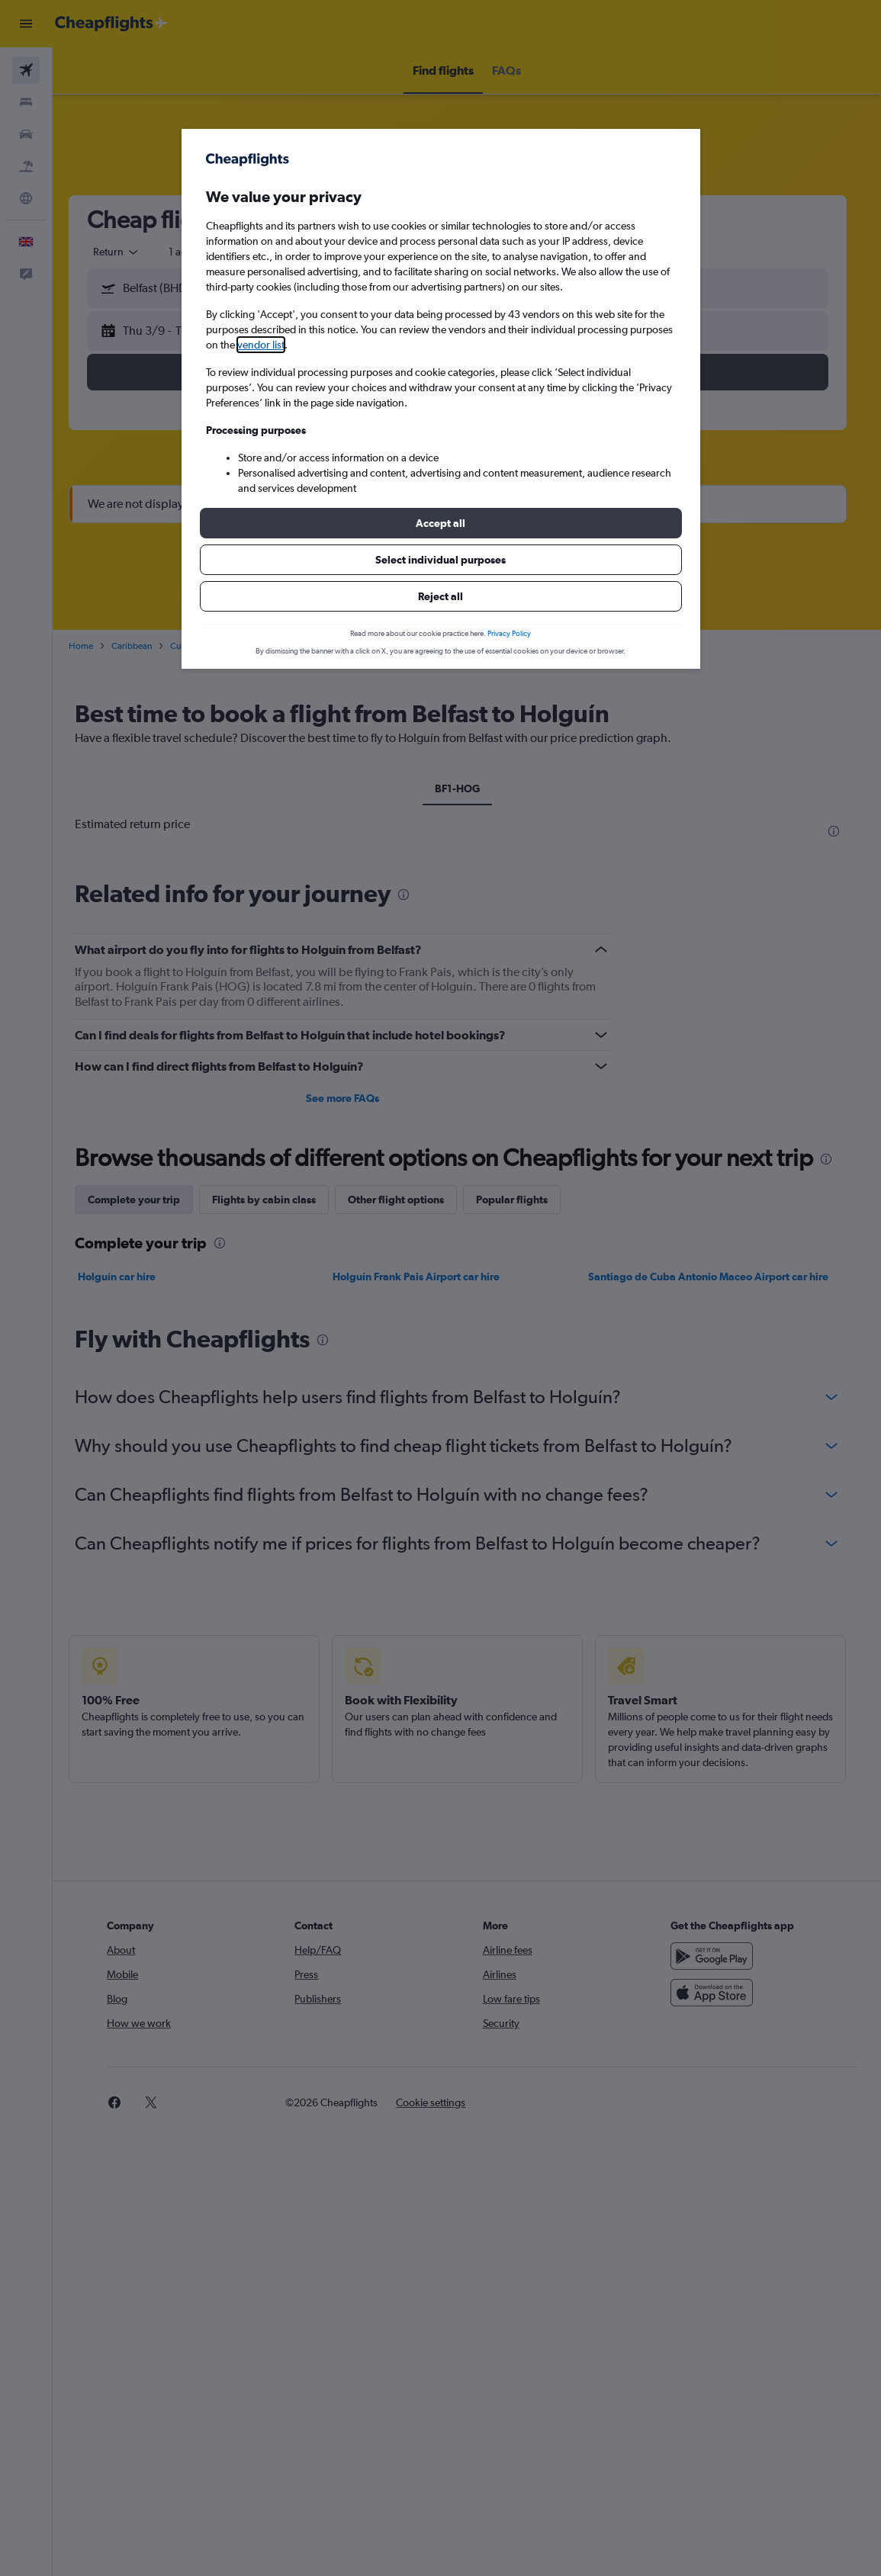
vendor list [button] (261, 345)
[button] (441, 523)
